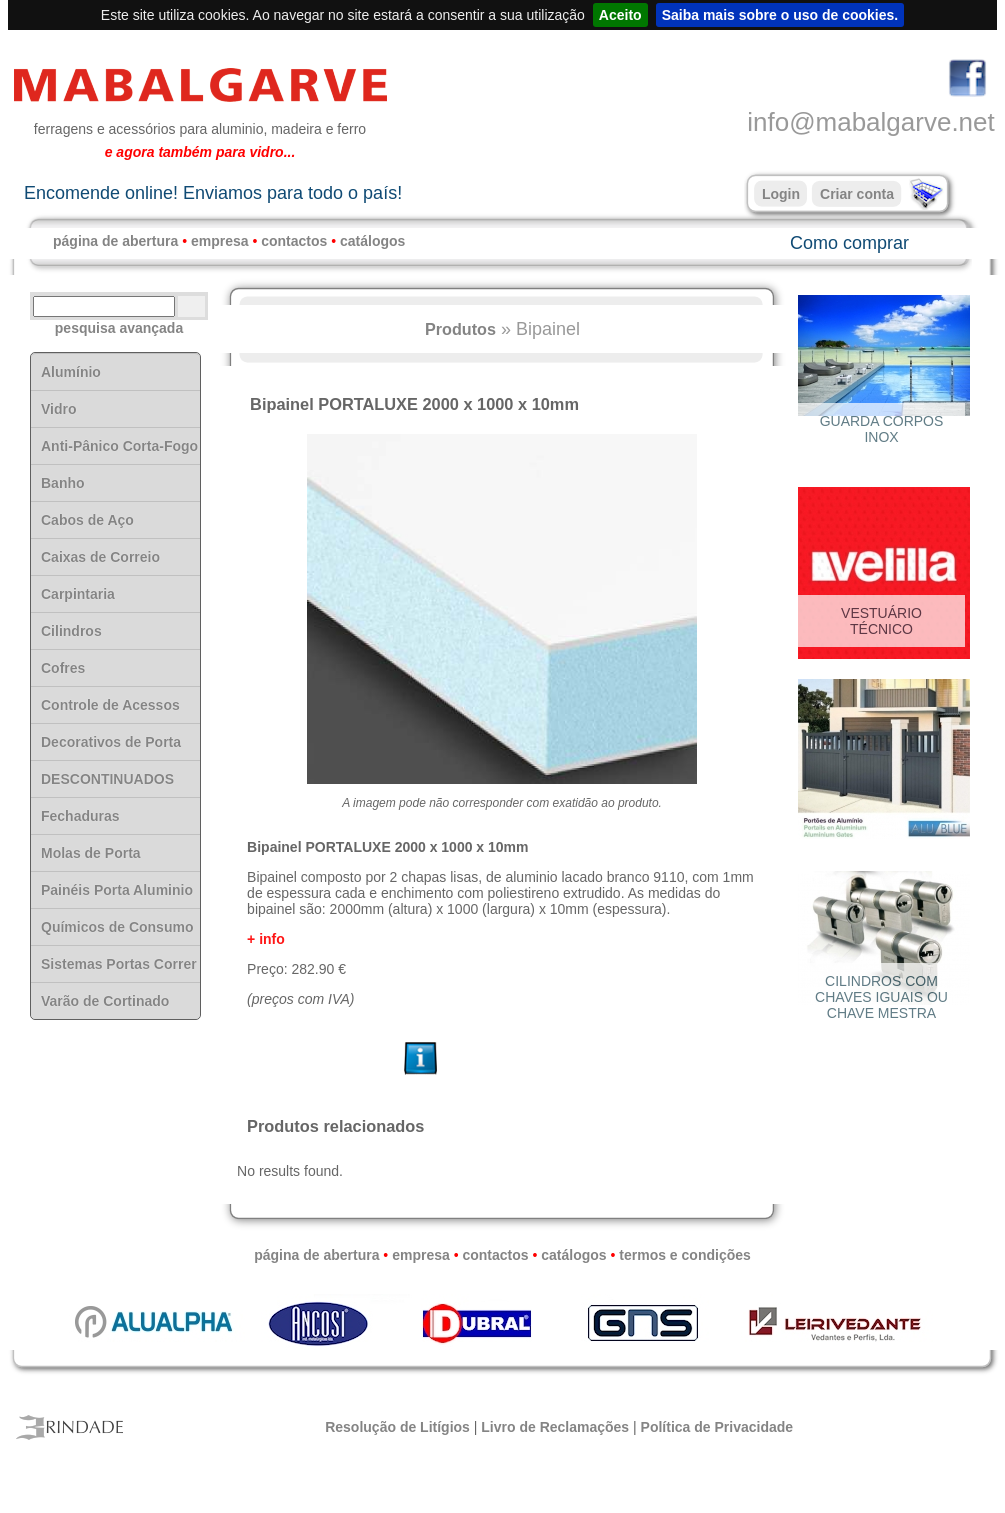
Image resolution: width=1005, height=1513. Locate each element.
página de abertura (115, 241)
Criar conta (857, 194)
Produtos (460, 329)
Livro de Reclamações (555, 1427)
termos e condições (685, 1255)
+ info (266, 939)
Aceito (620, 15)
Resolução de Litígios (397, 1427)
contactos (294, 241)
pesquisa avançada (119, 328)
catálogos (372, 241)
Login (781, 194)
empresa (220, 241)
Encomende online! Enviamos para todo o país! (213, 193)
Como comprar (849, 243)
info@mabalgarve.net (871, 122)
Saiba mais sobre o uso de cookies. (780, 15)
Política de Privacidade (717, 1427)
